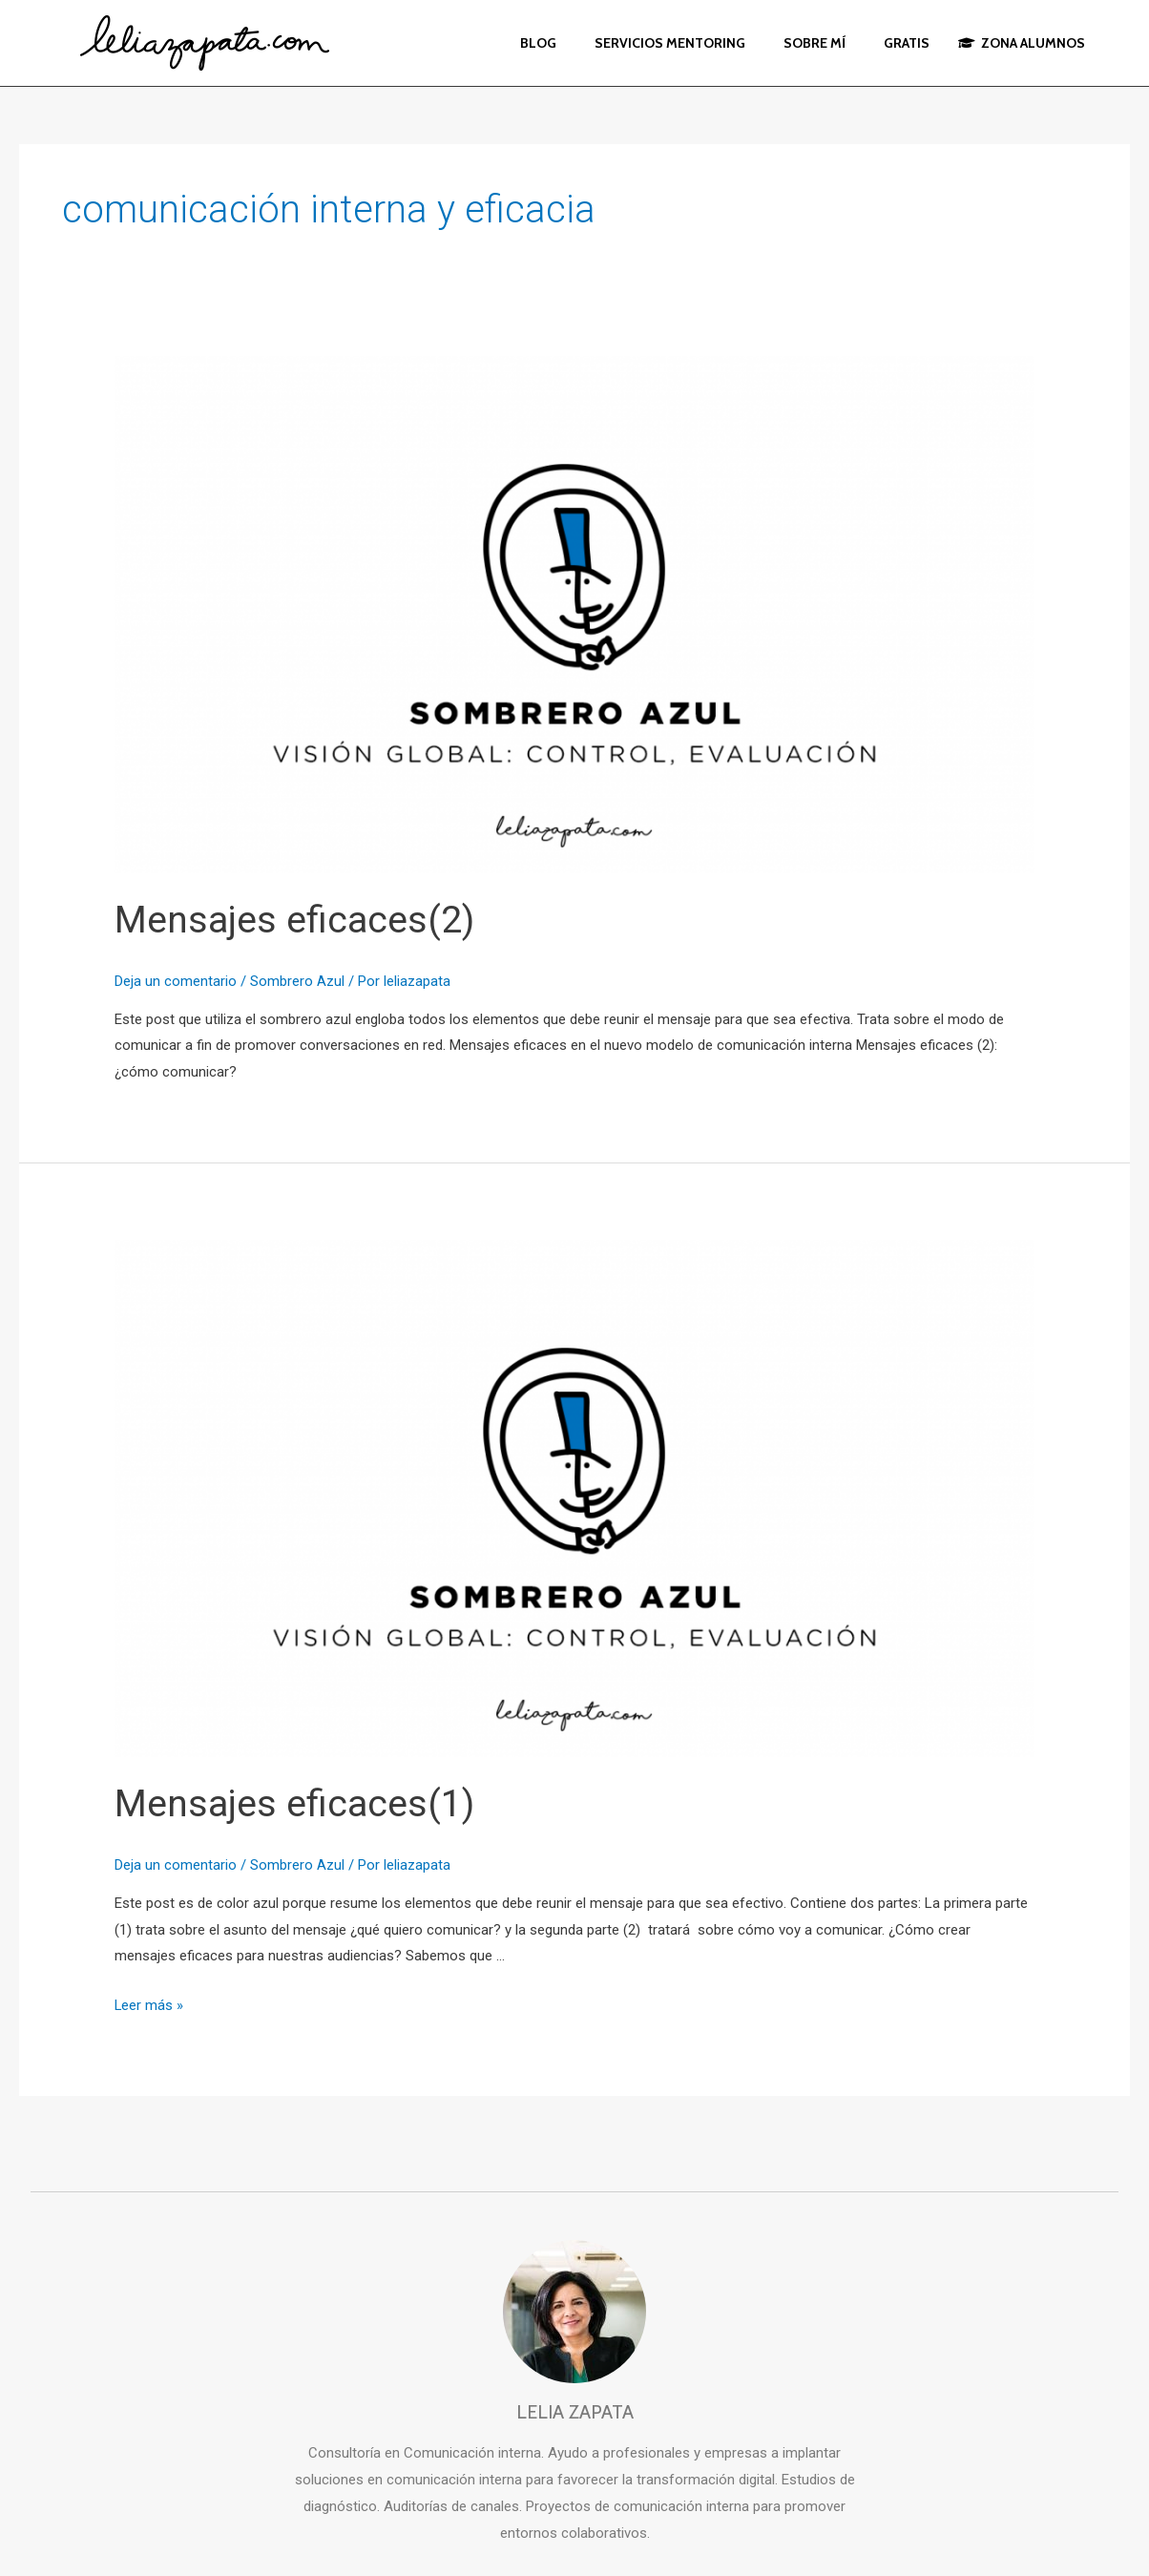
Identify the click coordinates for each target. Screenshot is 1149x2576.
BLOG (538, 43)
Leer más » (149, 2005)
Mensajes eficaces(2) (296, 919)
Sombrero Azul (297, 981)
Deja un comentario (176, 981)
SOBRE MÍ (814, 43)
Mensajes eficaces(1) (296, 1803)
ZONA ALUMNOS (1021, 43)
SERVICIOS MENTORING (670, 43)
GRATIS (907, 43)
